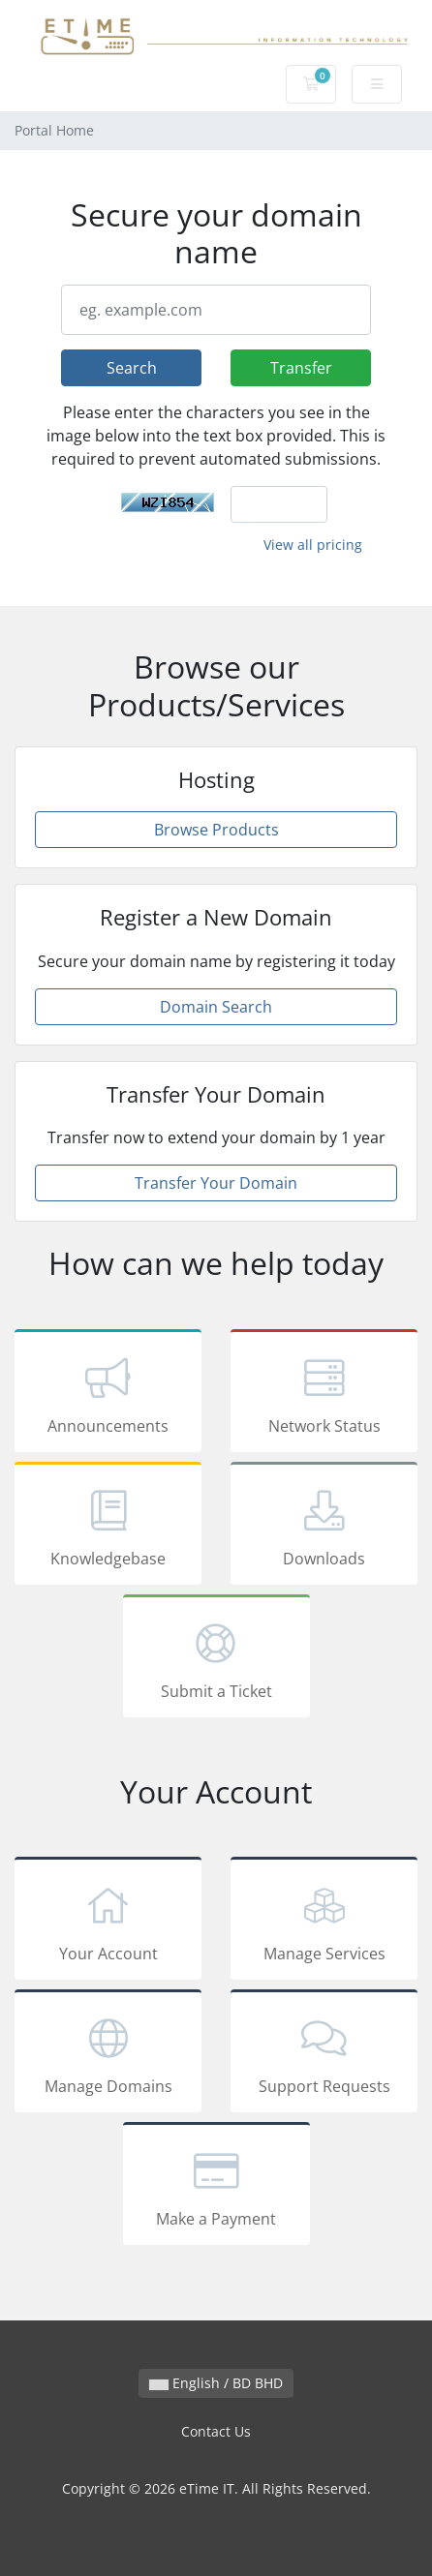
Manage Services (324, 1921)
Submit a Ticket (216, 1659)
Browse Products (216, 829)
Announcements (108, 1394)
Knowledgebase (108, 1526)
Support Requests (324, 2054)
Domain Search (216, 1006)
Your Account (108, 1921)
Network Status (324, 1394)
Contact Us (216, 2431)
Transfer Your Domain (216, 1183)
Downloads (324, 1526)
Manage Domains (108, 2054)
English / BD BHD (216, 2383)
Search (132, 368)
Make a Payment (216, 2186)
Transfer (301, 368)
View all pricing (312, 544)
